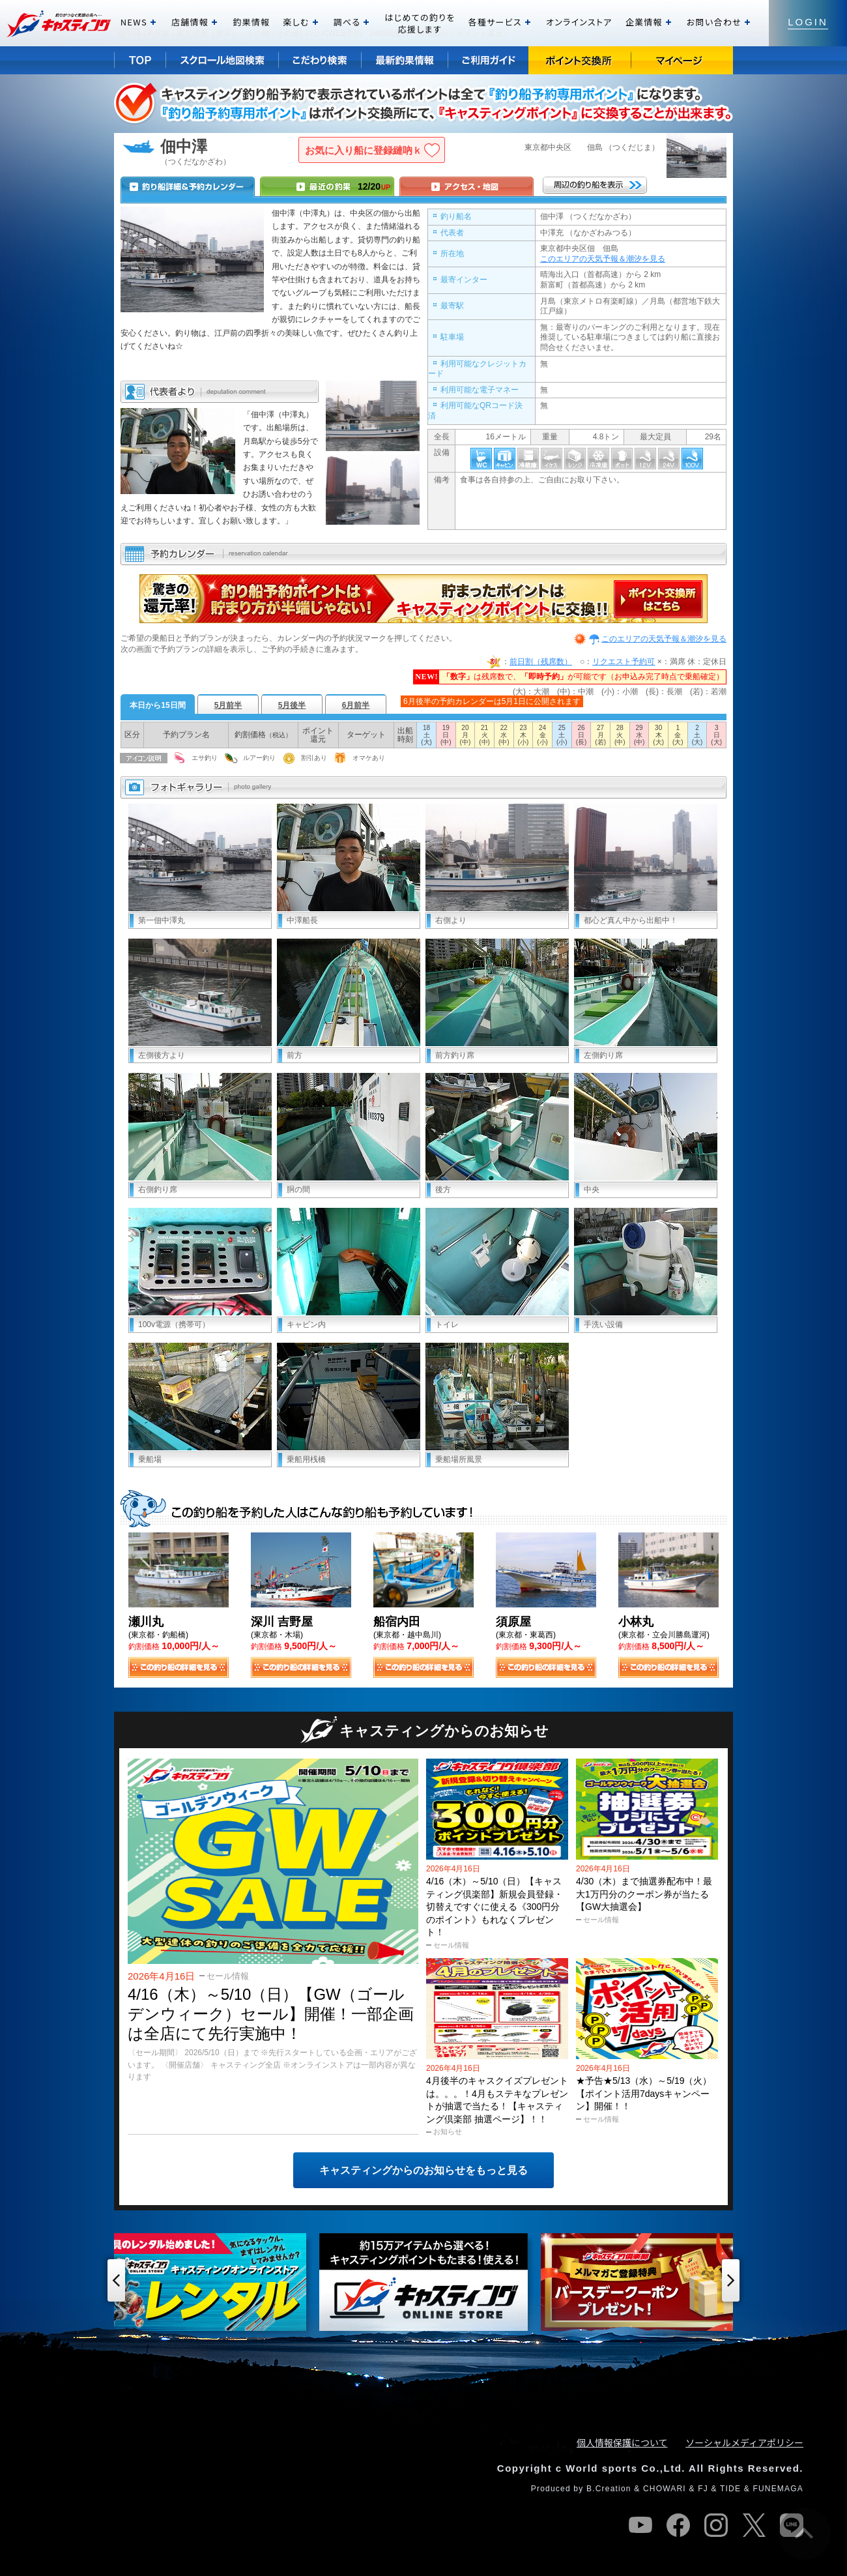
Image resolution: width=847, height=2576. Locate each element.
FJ (703, 2488)
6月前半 (356, 705)
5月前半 (228, 705)
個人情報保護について (622, 2442)
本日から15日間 (157, 705)
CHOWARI (664, 2488)
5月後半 (292, 705)
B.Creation (608, 2488)
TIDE (730, 2488)
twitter (754, 2525)
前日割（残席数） (541, 661)
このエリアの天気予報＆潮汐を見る (602, 258)
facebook (678, 2525)
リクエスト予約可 (623, 661)
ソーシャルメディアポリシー (744, 2442)
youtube (640, 2525)
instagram (716, 2525)
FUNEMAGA (778, 2488)
